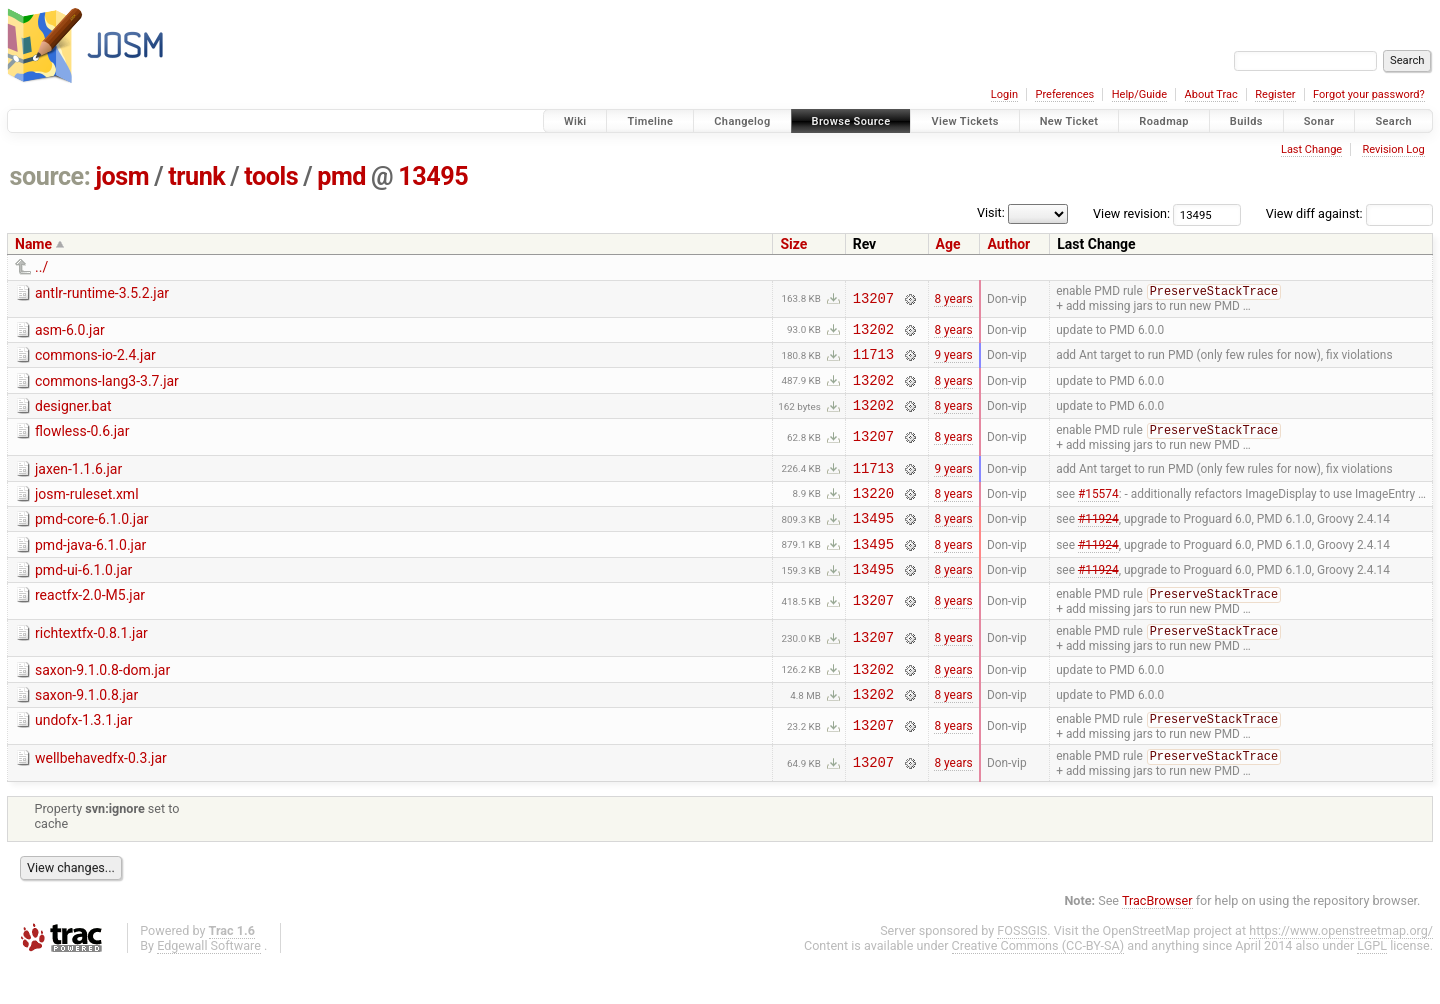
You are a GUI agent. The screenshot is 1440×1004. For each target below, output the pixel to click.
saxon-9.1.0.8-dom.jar (102, 701)
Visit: (991, 212)
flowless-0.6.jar (82, 444)
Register (1275, 94)
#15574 (1098, 512)
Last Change (1311, 149)
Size (793, 244)
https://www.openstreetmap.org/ (1341, 969)
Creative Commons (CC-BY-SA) (1038, 984)
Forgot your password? (1369, 94)
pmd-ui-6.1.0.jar (83, 596)
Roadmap (1164, 121)
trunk (196, 176)
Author (1008, 244)
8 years (953, 299)
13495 (433, 176)
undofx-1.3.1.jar (83, 757)
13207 (873, 299)
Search (1393, 121)
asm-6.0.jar (70, 331)
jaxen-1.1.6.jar (78, 483)
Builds (1246, 121)
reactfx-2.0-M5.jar (90, 624)
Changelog (742, 121)
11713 (873, 360)
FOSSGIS (1022, 969)
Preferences (1064, 94)
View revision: (1131, 213)
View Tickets (964, 121)
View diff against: (1349, 213)
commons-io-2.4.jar (95, 359)
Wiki (575, 121)
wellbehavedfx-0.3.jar (101, 796)
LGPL (1372, 984)
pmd (341, 176)
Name (33, 244)
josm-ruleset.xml (87, 511)
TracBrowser (1157, 939)
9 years (953, 361)
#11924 (1098, 541)
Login (1004, 94)
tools (271, 176)
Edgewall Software (209, 984)
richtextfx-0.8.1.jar (91, 663)
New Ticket (1069, 121)
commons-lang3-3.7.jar (107, 388)
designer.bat (73, 416)
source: (50, 176)
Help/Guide (1139, 94)
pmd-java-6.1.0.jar (90, 568)
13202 (873, 332)
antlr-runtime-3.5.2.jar (102, 293)
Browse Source (851, 121)
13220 (873, 512)
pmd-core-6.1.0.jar (92, 539)
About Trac (1211, 94)
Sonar (1319, 121)
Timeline (650, 121)
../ (41, 267)
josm (122, 176)
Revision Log (1393, 149)
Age (948, 244)
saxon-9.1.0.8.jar (86, 729)
